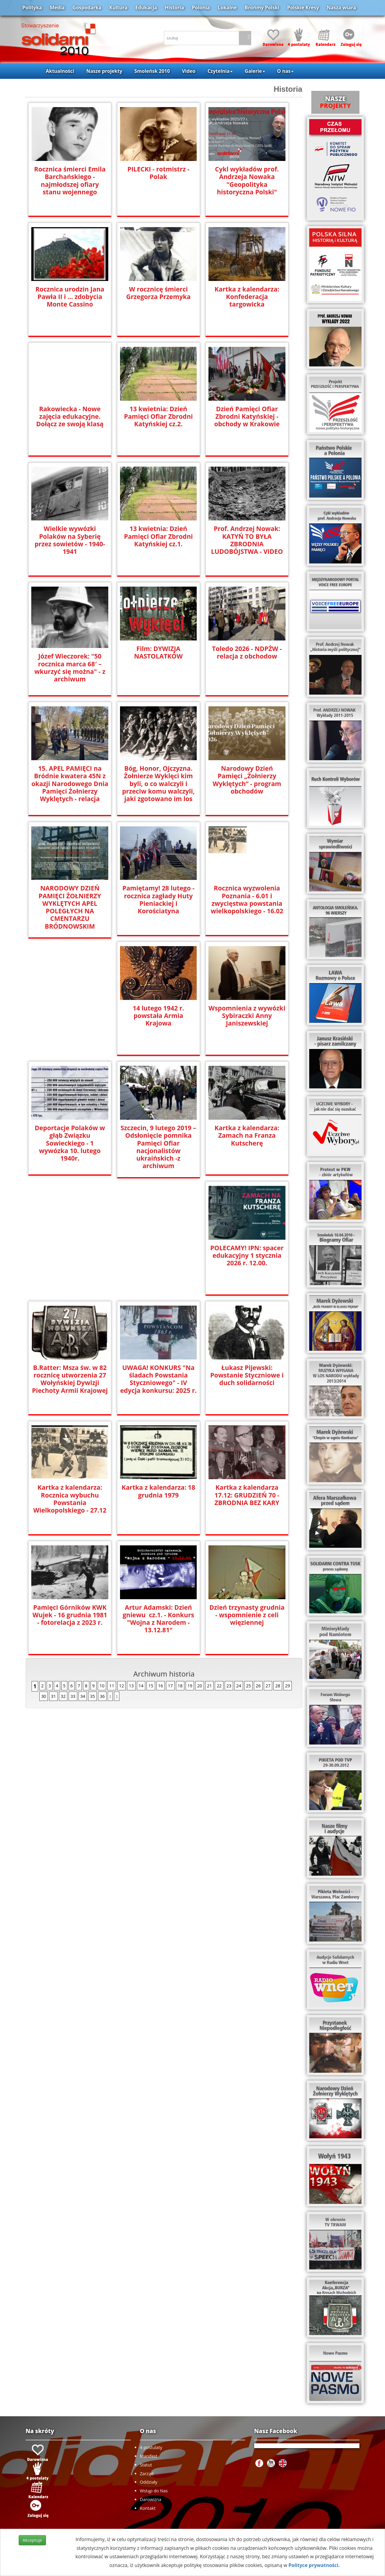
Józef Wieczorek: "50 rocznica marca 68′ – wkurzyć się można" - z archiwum (70, 667)
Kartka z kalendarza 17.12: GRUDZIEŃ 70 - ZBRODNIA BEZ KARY (70, 1495)
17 (170, 1686)
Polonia (201, 7)
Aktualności (60, 71)
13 (131, 1686)
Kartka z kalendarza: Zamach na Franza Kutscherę (247, 1135)
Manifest (148, 2456)
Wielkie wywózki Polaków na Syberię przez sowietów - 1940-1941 (70, 540)
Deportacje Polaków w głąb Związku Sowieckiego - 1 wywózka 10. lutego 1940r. (70, 1143)
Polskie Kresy (303, 7)
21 (209, 1686)
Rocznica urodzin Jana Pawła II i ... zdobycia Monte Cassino (70, 296)
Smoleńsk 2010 (152, 71)
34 (82, 1696)
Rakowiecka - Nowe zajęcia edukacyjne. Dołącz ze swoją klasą (70, 416)
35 (92, 1696)
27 (268, 1686)
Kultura (118, 7)
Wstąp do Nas (154, 2491)
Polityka (32, 7)
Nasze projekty (104, 71)
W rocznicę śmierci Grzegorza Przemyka (158, 293)
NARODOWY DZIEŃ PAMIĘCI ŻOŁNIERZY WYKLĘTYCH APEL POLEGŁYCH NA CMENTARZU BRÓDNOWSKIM (70, 907)
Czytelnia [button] (220, 71)
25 (248, 1686)
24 (238, 1686)
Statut (146, 2465)
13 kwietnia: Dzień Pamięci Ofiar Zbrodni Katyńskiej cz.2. (158, 416)
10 (102, 1686)
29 (287, 1686)
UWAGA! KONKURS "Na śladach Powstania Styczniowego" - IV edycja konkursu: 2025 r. (247, 1259)
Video (189, 71)
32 (63, 1696)
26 (258, 1686)
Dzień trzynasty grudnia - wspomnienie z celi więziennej (70, 1615)
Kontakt (148, 2508)
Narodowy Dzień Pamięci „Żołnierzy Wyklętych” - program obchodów (247, 780)
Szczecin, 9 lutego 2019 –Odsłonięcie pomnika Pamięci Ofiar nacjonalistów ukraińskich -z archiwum (158, 1143)
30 (43, 1696)
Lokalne (227, 7)
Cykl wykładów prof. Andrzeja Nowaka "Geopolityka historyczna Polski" (247, 180)
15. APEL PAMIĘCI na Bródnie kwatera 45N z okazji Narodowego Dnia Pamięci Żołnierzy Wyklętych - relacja (70, 783)
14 (141, 1686)
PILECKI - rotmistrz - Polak (158, 172)
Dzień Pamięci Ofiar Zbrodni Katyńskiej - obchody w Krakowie (246, 416)
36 (102, 1696)
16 (160, 1686)
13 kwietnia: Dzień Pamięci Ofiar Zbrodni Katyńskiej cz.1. (158, 536)
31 (53, 1696)
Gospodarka (86, 7)
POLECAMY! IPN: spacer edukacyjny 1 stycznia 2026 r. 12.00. (70, 1255)
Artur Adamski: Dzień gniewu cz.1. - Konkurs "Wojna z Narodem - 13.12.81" (246, 1499)
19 (189, 1686)
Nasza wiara (341, 7)
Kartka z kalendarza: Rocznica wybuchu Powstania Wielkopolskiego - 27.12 (158, 1379)
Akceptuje (32, 2540)
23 (228, 1686)
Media (57, 7)
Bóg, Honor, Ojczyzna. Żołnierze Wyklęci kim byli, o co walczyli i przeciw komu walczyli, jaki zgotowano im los (158, 783)
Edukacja (146, 7)
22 (219, 1686)
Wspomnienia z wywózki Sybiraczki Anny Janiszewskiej (247, 1015)
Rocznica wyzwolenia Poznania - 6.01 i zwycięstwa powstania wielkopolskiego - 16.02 (247, 899)
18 (180, 1686)
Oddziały (148, 2482)
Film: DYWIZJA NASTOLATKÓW (158, 652)
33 (72, 1696)
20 (199, 1686)
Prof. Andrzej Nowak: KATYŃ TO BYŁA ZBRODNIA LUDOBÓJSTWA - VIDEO (246, 540)
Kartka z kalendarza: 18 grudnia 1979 (247, 1371)
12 (121, 1686)
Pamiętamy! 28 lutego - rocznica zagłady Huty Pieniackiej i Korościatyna (158, 899)
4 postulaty (151, 2447)
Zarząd (147, 2473)
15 (150, 1686)
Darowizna (150, 2499)
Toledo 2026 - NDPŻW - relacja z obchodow (247, 652)
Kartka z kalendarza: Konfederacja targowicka (247, 296)
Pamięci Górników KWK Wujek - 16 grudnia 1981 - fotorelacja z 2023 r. (159, 1495)
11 (111, 1686)
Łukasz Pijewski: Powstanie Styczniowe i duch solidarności (70, 1375)
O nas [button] (285, 71)
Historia (174, 7)
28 (277, 1686)
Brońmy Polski (262, 7)
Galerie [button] (255, 71)
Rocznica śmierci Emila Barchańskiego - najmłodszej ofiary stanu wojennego (70, 180)
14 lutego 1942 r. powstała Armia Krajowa (158, 1012)
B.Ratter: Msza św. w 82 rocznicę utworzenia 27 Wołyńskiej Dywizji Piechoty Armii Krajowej (158, 1259)
